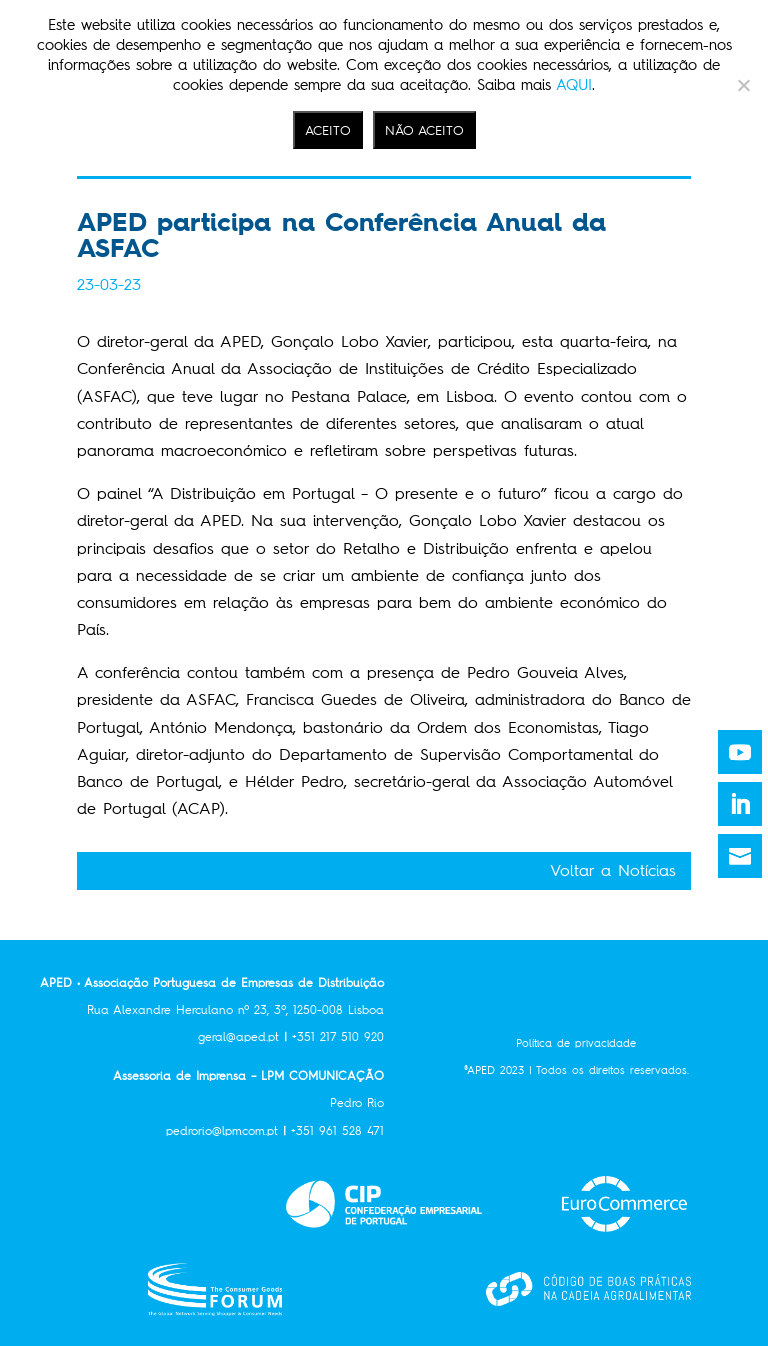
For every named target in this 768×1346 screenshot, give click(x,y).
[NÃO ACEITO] (743, 85)
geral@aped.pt (238, 1037)
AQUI (574, 85)
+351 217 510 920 (338, 1037)
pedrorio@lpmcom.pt (228, 1131)
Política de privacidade (576, 1043)
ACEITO (328, 130)
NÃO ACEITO (424, 130)
